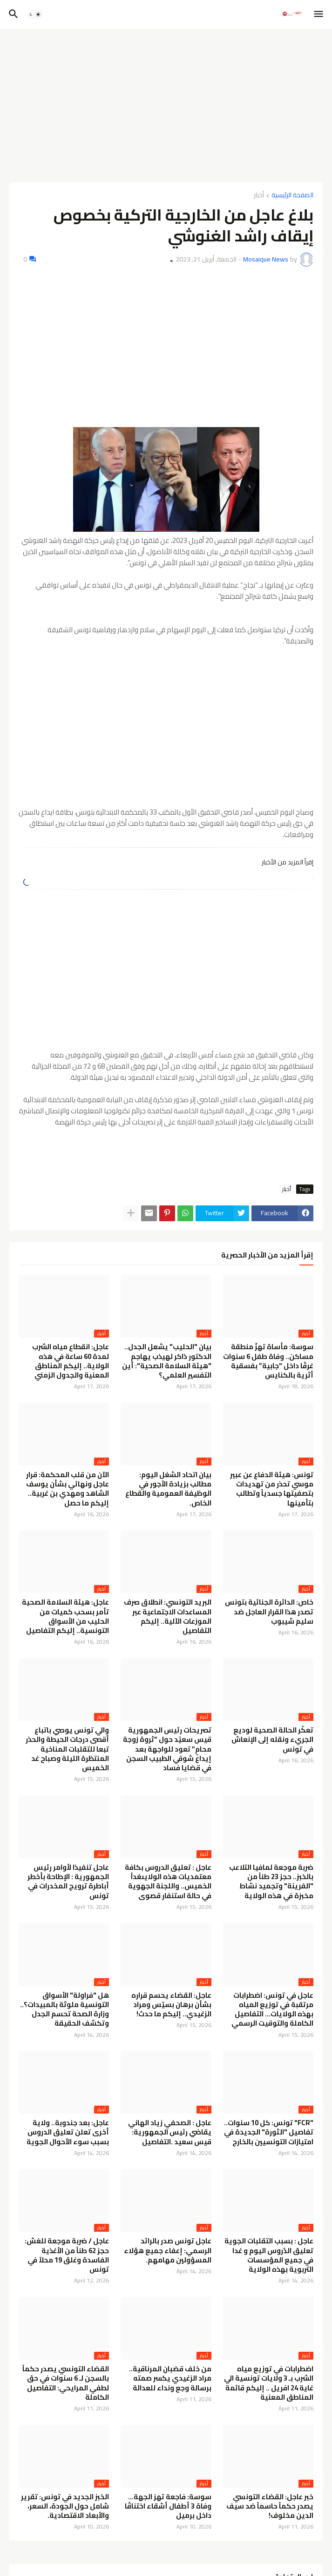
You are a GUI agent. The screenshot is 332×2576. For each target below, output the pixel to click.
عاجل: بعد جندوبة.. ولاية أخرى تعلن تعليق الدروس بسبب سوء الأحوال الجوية (68, 2132)
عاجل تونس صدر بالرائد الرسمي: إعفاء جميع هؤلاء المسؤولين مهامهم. (167, 2250)
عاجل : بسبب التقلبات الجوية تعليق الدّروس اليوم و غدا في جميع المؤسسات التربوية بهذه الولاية (268, 2255)
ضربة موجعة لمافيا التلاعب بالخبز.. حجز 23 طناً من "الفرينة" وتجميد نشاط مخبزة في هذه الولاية (271, 1881)
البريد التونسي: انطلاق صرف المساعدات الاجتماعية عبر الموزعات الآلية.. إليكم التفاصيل (167, 1616)
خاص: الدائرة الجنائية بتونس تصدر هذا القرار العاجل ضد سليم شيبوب (269, 1612)
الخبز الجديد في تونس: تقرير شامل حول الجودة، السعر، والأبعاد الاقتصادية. (65, 2506)
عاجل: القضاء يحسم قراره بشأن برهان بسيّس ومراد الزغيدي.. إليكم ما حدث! (171, 2005)
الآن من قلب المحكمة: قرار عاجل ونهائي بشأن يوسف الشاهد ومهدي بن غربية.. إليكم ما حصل (67, 1489)
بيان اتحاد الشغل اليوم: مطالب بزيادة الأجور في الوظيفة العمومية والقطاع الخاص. (168, 1489)
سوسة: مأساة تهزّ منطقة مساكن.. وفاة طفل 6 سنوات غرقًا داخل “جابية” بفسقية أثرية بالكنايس (268, 1361)
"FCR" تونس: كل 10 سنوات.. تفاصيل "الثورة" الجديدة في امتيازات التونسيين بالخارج (268, 2132)
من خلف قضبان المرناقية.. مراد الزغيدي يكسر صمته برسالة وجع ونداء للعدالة (170, 2378)
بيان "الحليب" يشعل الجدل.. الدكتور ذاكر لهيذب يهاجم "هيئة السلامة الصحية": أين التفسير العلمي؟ (166, 1361)
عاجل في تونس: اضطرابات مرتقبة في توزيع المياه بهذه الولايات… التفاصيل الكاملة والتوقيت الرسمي (272, 2009)
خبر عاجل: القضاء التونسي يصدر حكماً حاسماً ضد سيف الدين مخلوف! (269, 2506)
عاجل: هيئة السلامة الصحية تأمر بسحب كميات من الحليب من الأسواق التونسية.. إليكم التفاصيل (65, 1616)
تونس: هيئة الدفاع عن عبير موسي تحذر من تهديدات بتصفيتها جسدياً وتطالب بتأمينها (271, 1489)
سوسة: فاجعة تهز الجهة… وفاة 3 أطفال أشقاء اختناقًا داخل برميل (168, 2506)
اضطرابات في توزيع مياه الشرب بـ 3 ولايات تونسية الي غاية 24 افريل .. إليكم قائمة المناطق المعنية (268, 2383)
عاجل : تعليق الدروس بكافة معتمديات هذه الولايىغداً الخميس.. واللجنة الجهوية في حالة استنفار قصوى (168, 1881)
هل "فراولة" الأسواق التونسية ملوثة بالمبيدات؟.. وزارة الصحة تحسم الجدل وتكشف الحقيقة (64, 2009)
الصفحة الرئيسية (292, 196)
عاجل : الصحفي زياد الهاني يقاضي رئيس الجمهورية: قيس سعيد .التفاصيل (169, 2132)
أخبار (259, 196)
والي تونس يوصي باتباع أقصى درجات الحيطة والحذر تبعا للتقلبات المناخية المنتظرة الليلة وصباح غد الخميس (67, 1749)
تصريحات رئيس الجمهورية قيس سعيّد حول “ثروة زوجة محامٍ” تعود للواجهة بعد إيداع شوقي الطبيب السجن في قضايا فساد (167, 1749)
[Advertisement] (166, 105)
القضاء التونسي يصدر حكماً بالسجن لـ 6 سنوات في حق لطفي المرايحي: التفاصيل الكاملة (65, 2383)
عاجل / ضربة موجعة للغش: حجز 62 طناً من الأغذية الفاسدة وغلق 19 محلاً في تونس (67, 2255)
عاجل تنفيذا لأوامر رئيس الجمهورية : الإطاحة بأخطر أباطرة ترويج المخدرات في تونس (68, 1881)
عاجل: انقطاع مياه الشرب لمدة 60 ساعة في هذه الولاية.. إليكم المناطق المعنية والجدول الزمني (70, 1361)
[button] (319, 14)
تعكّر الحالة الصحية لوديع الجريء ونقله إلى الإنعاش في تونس (272, 1740)
